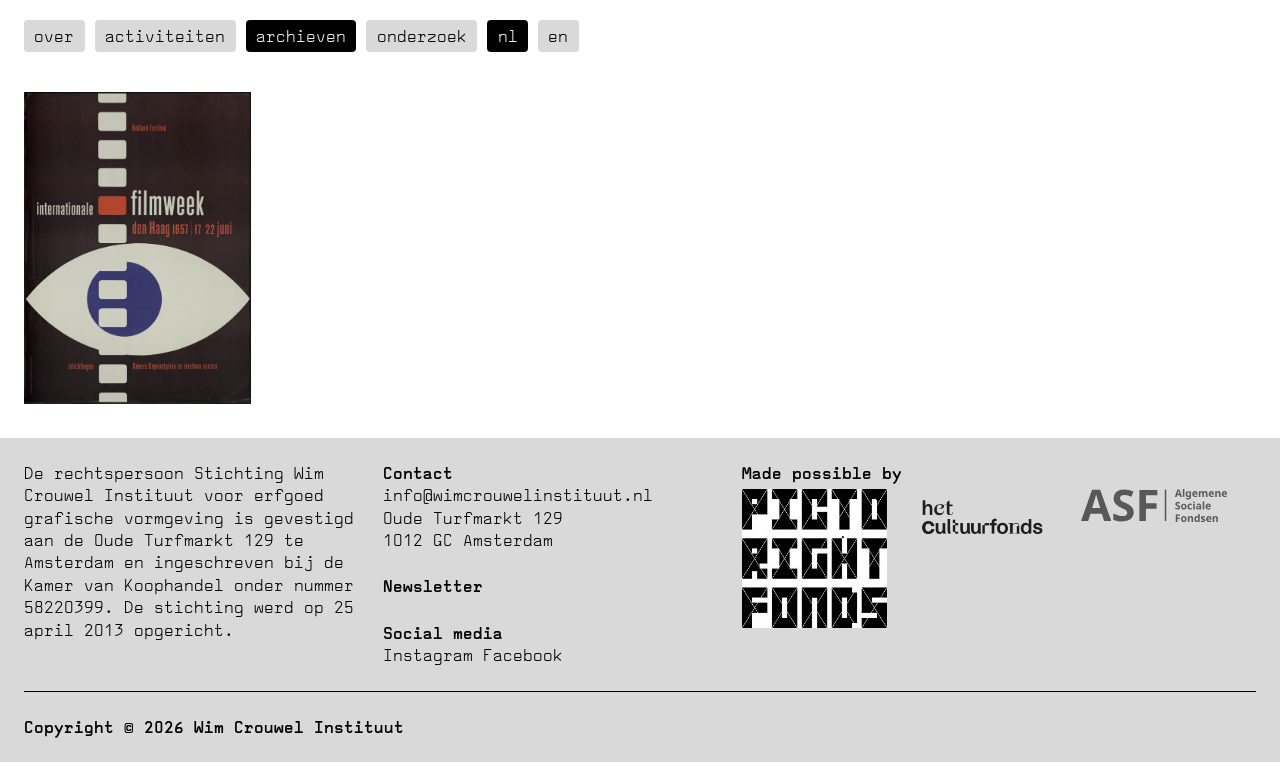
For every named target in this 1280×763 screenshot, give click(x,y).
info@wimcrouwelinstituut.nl (518, 495)
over (54, 36)
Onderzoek (422, 36)
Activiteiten (165, 36)
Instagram (428, 655)
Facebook (523, 655)
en (558, 36)
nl (508, 36)
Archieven (301, 36)
